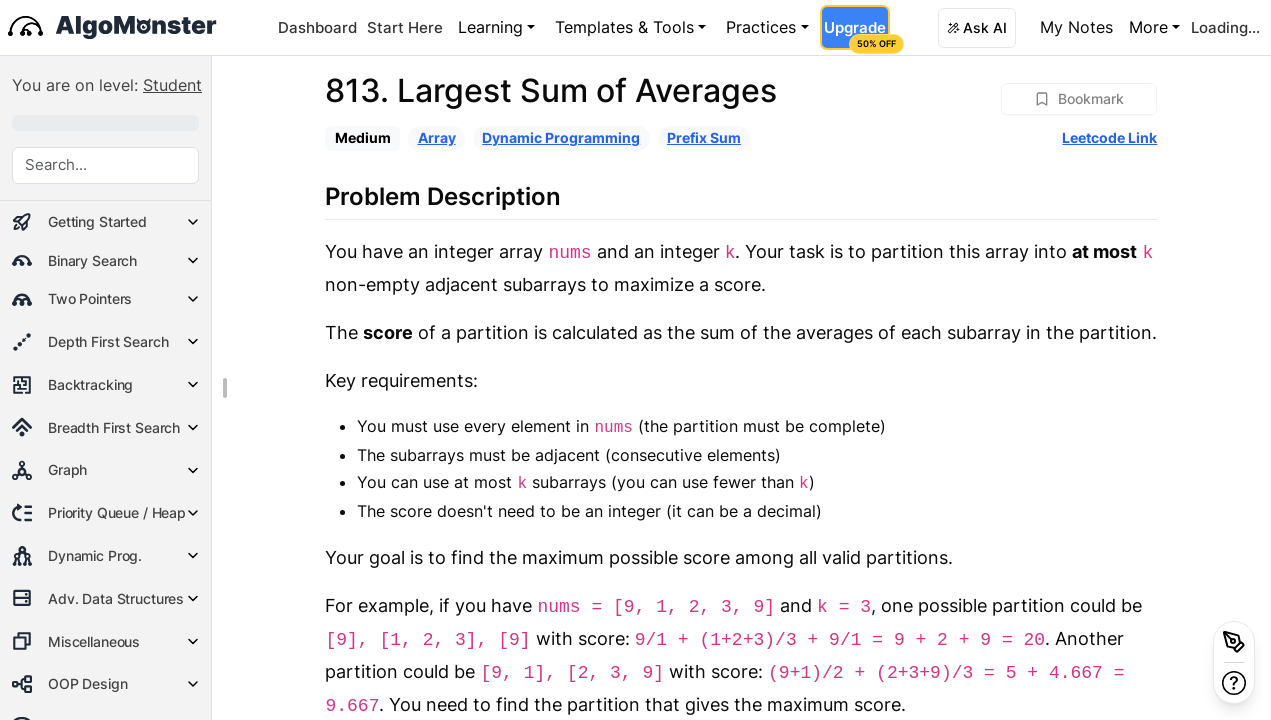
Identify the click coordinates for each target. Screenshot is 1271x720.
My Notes (1076, 27)
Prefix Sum (704, 137)
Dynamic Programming (561, 137)
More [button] (1148, 27)
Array (437, 137)
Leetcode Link (1109, 137)
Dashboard (317, 27)
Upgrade (856, 34)
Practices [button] (761, 27)
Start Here (405, 27)
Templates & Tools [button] (624, 27)
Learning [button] (490, 27)
